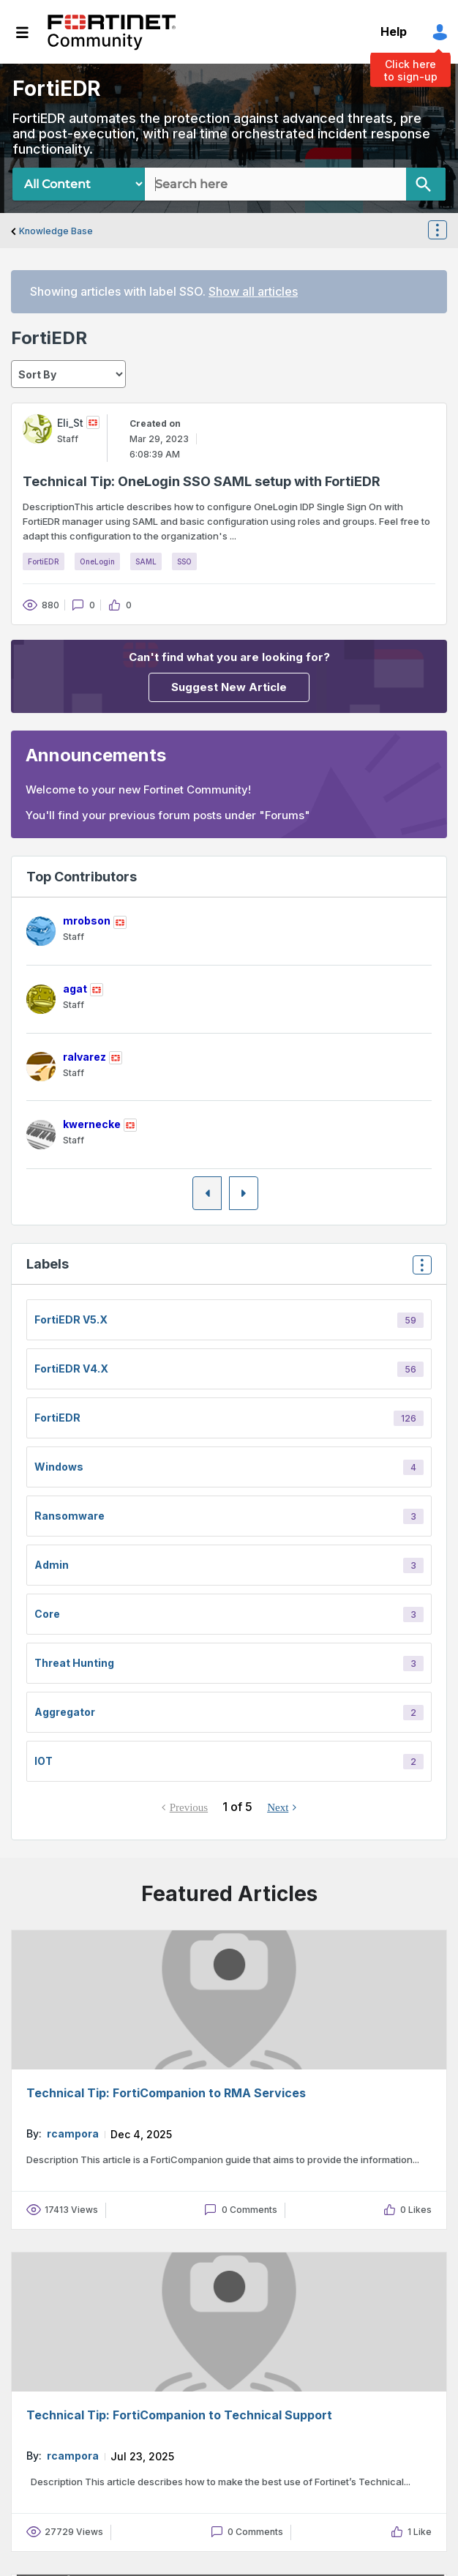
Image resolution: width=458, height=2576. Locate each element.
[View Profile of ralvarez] (84, 1056)
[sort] (68, 374)
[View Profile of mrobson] (86, 920)
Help (393, 31)
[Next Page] (243, 1193)
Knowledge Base (56, 230)
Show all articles (253, 291)
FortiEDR (43, 561)
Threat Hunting (74, 1663)
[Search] (426, 184)
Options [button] (446, 231)
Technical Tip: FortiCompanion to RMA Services (166, 2093)
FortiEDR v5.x (71, 1319)
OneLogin (97, 561)
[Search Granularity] (78, 184)
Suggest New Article (229, 687)
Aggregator (64, 1712)
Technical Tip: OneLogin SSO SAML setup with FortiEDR (201, 481)
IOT (43, 1761)
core (47, 1614)
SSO (184, 561)
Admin (51, 1564)
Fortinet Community (112, 32)
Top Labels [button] (418, 1270)
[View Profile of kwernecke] (92, 1124)
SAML (146, 561)
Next (277, 1807)
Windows (58, 1466)
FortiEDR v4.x (71, 1368)
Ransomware (69, 1515)
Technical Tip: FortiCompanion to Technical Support (179, 2415)
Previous (189, 1807)
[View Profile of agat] (75, 988)
